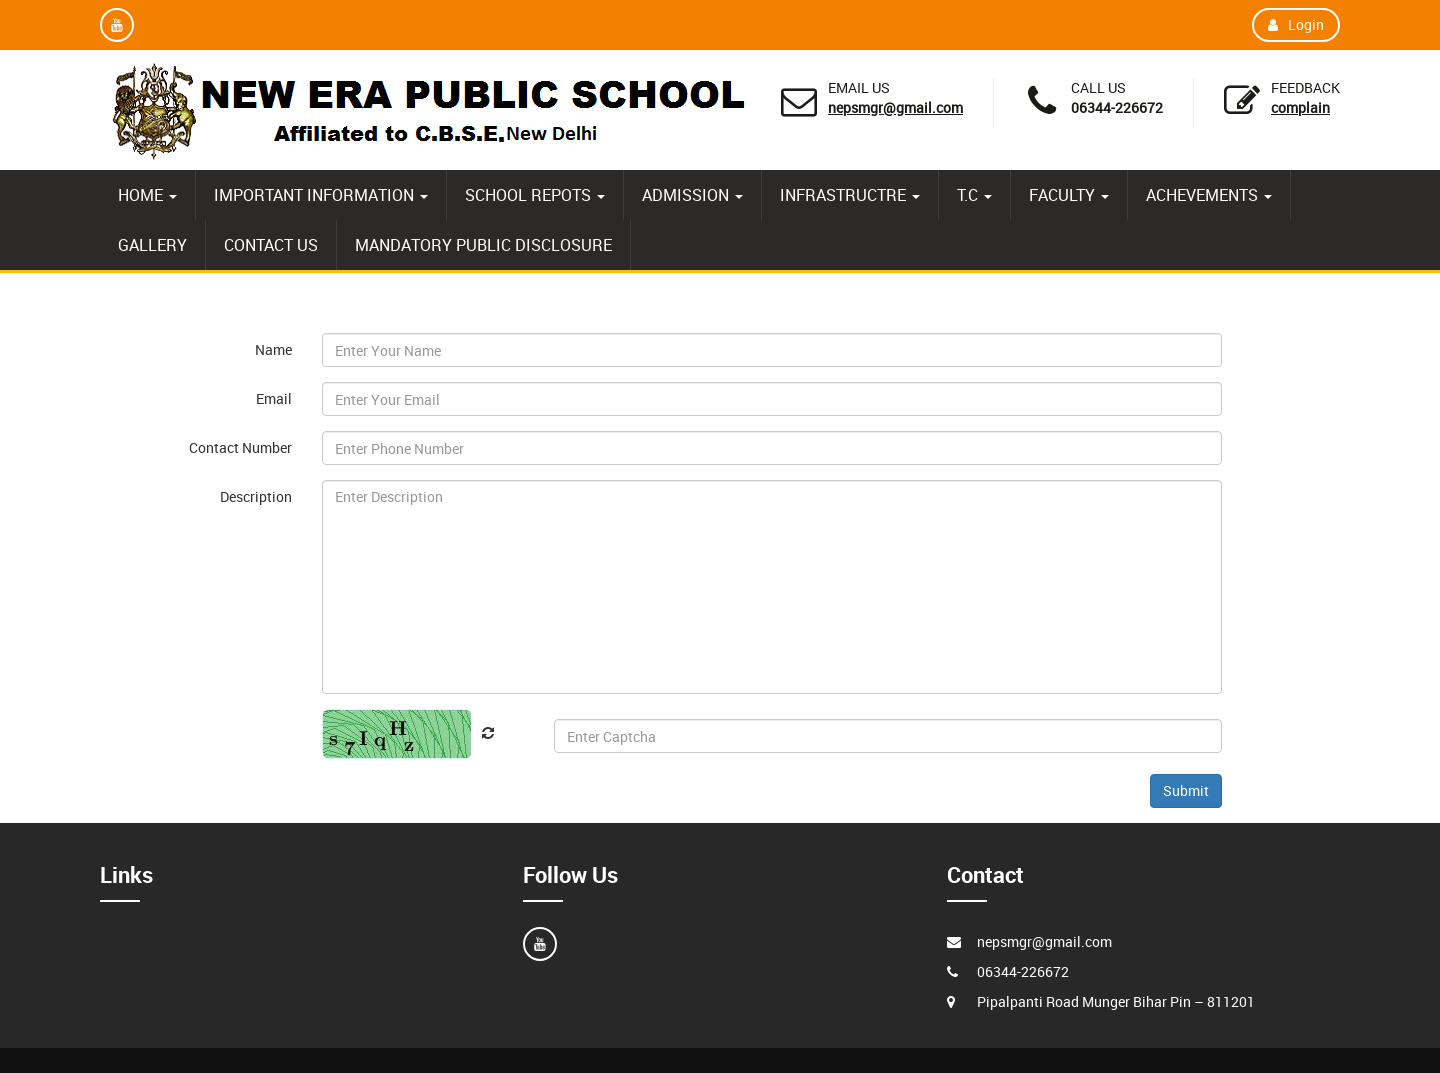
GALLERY (152, 245)
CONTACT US (271, 245)
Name (273, 349)
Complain (1300, 107)
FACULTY (1069, 195)
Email (274, 398)
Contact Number (240, 447)
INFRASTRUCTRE (850, 195)
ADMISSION (692, 195)
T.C (974, 195)
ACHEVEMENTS (1209, 195)
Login (1296, 24)
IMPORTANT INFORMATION (321, 195)
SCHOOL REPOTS (535, 195)
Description (256, 496)
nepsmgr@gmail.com (895, 107)
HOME (147, 195)
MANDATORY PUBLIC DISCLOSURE (483, 245)
